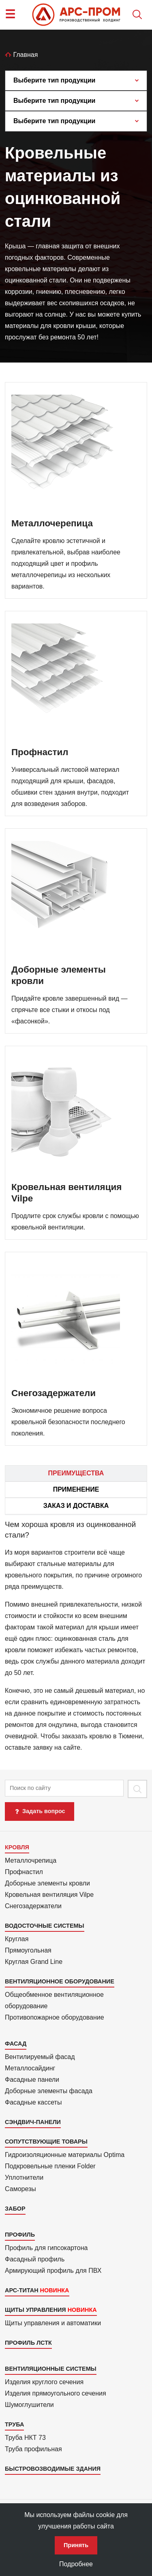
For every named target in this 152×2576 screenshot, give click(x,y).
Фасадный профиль (34, 2259)
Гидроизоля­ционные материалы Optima (64, 2154)
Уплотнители (24, 2177)
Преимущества (76, 1473)
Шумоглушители (29, 2404)
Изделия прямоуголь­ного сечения (55, 2393)
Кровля (17, 1847)
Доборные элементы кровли (47, 1883)
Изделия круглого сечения (44, 2381)
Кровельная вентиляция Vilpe (49, 1894)
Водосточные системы (44, 1925)
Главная (21, 54)
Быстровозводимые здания (53, 2468)
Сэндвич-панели (33, 2122)
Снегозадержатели (33, 1906)
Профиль (20, 2234)
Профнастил (24, 1871)
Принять (76, 2545)
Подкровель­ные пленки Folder (50, 2166)
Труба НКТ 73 (25, 2437)
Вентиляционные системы (50, 2368)
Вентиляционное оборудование (59, 1981)
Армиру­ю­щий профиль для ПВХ (53, 2270)
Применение (76, 1489)
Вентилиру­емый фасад (40, 2056)
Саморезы (20, 2188)
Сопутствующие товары (46, 2141)
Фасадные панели (32, 2079)
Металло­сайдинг (30, 2068)
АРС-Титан (22, 2290)
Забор (15, 2208)
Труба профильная (33, 2449)
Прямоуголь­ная (28, 1950)
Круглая (16, 1938)
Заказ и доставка (76, 1505)
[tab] (76, 1636)
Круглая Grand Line (33, 1961)
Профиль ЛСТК (28, 2342)
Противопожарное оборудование (54, 2017)
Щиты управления (35, 2310)
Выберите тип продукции (54, 80)
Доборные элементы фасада (48, 2090)
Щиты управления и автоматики (53, 2323)
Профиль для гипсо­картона (46, 2247)
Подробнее (76, 2564)
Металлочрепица (30, 1860)
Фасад (15, 2043)
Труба (14, 2424)
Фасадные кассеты (33, 2102)
